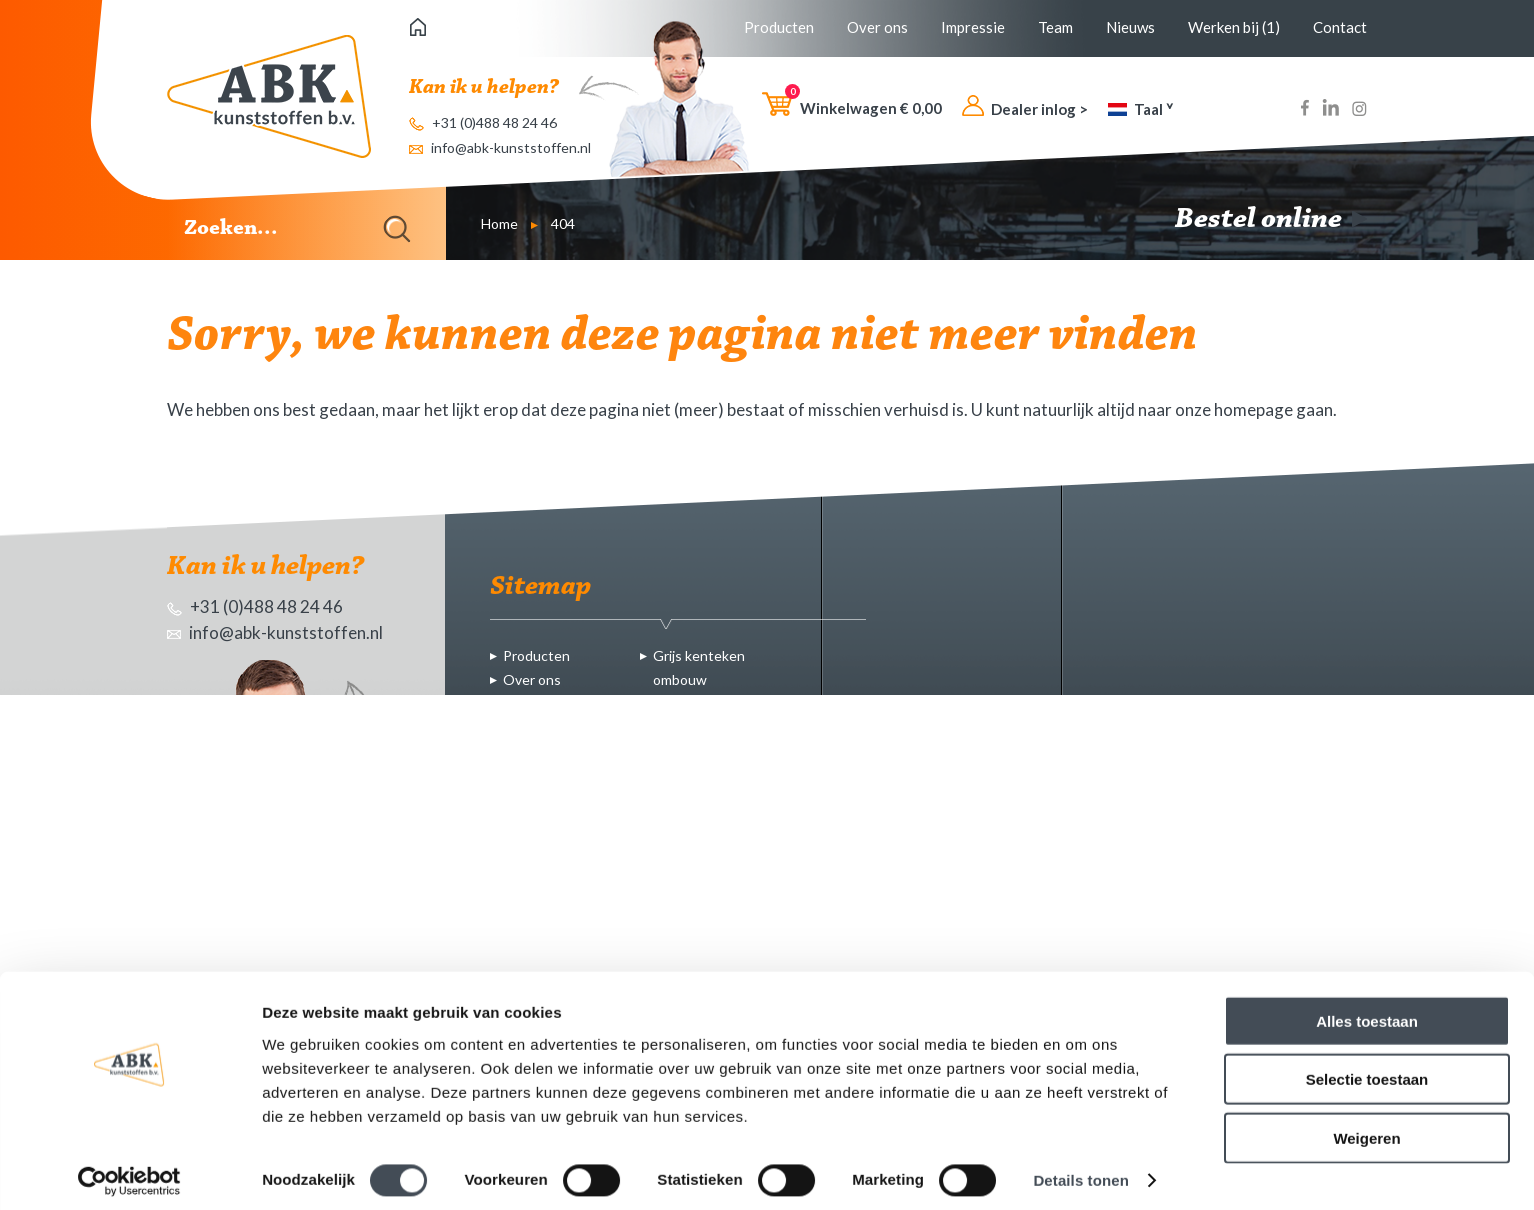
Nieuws (1130, 27)
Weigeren (1366, 1127)
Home (499, 223)
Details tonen (1080, 1170)
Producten (779, 27)
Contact (1340, 27)
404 (563, 223)
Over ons (877, 27)
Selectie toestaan (1367, 1069)
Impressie (973, 27)
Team (1055, 27)
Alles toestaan (1367, 1010)
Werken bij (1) (1234, 27)
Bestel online (1271, 220)
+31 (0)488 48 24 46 (483, 122)
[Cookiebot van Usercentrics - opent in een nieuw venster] (129, 1171)
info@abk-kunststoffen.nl (500, 147)
